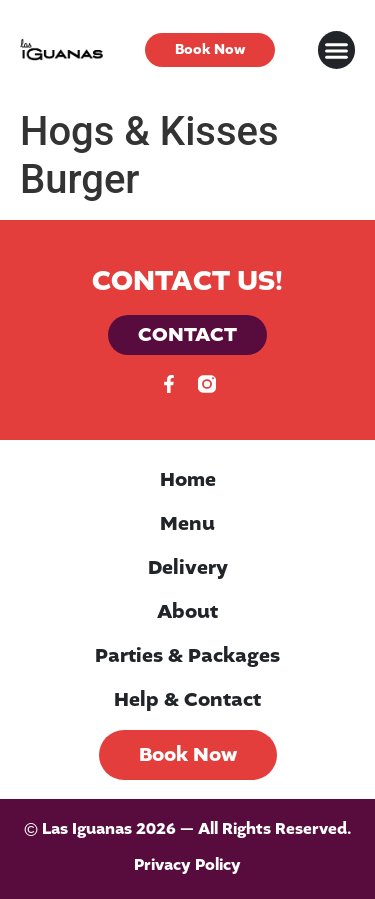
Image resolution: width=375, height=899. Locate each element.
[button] (337, 50)
